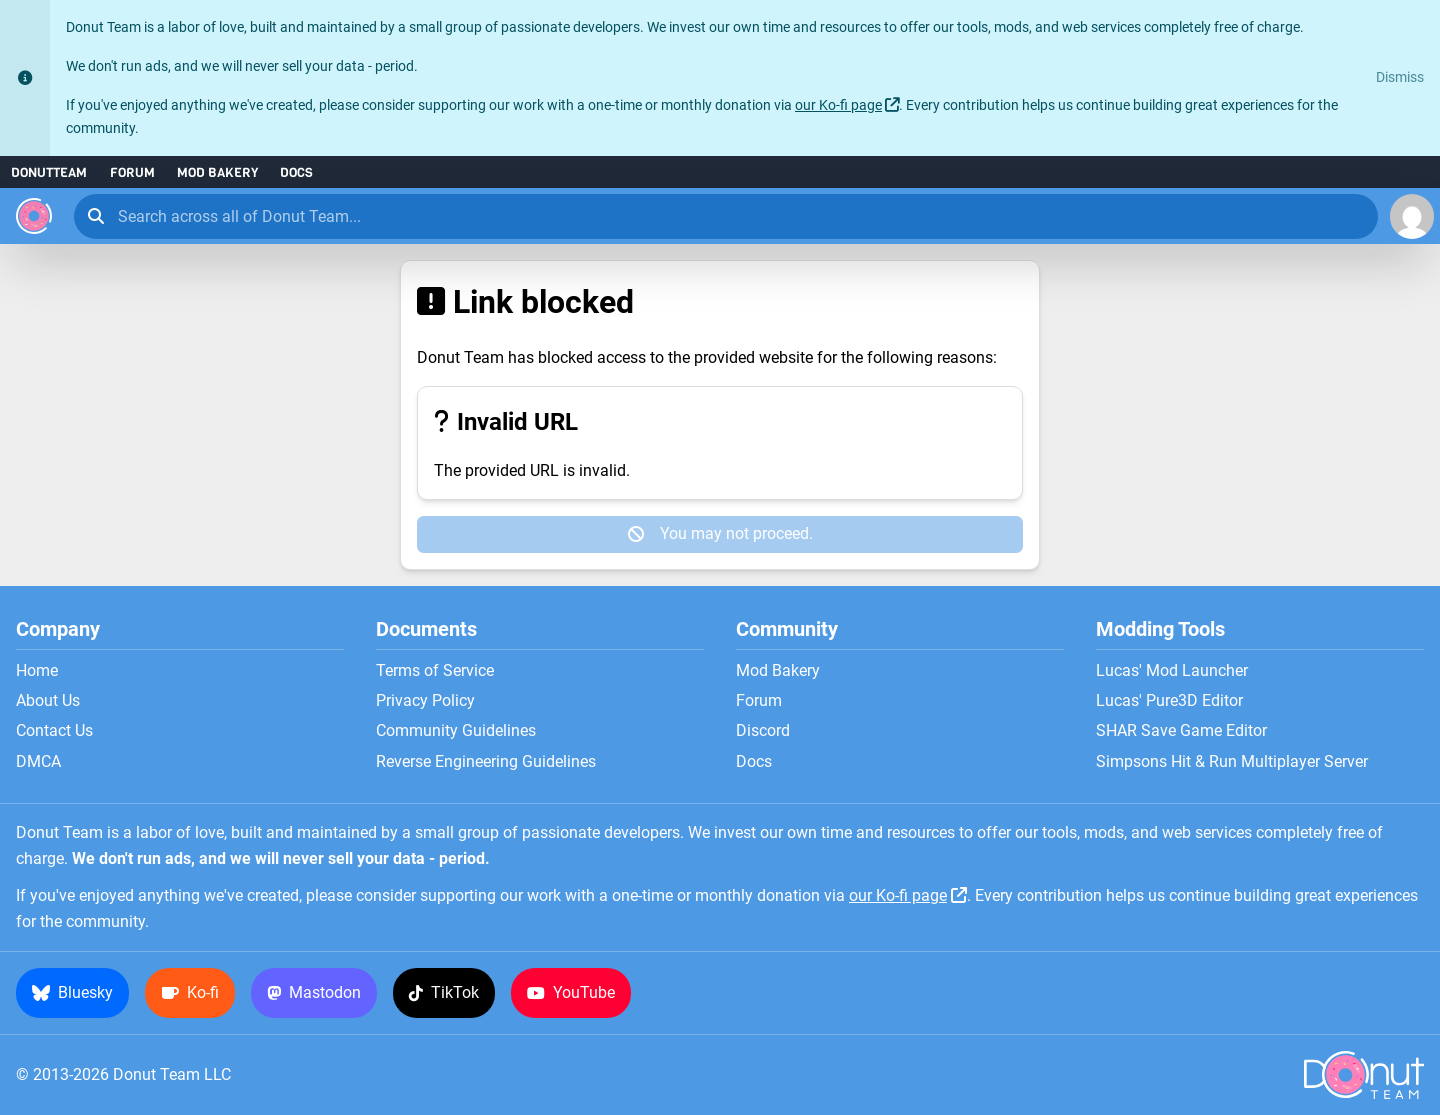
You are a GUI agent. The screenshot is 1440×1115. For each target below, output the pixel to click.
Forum (132, 172)
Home (37, 671)
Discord (763, 731)
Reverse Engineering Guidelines (486, 762)
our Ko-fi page (838, 105)
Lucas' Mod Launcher (1172, 671)
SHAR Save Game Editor (1181, 731)
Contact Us (54, 731)
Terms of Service (435, 671)
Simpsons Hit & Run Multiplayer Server (1232, 762)
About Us (48, 701)
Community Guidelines (456, 731)
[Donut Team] (34, 216)
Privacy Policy (425, 701)
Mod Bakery (217, 172)
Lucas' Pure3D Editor (1169, 701)
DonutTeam (49, 172)
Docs (296, 172)
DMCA (38, 762)
